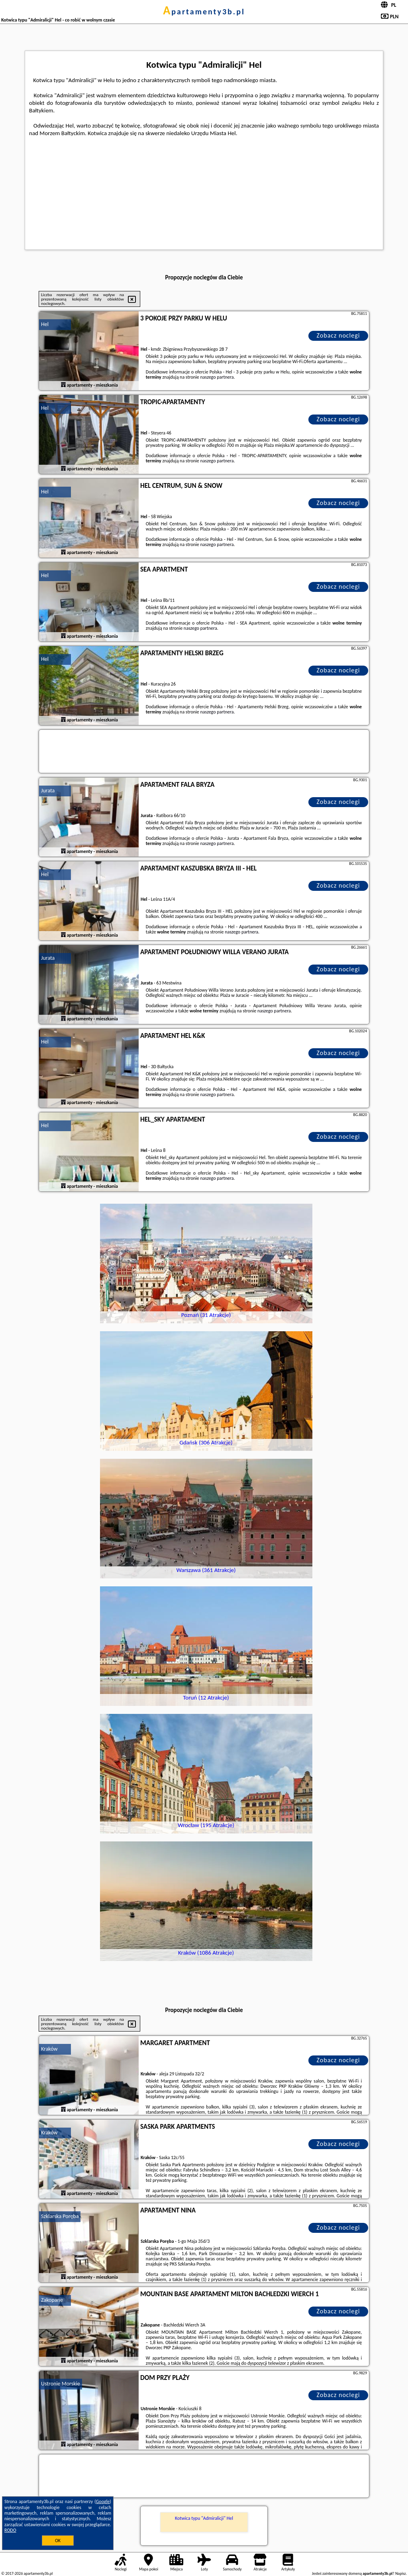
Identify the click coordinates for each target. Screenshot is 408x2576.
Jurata (48, 790)
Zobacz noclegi (338, 335)
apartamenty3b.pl (204, 11)
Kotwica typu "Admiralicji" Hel (204, 2518)
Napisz (400, 2573)
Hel (45, 324)
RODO (10, 2530)
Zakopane (52, 2300)
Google (103, 2501)
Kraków (49, 2048)
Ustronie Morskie (60, 2383)
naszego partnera (217, 377)
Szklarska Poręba (59, 2216)
